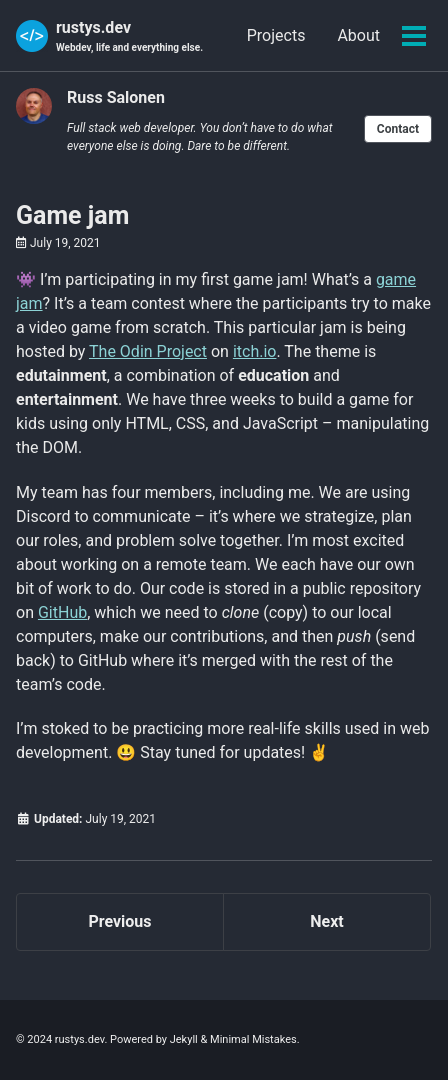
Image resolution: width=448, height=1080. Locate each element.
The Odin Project (148, 351)
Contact (398, 129)
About (358, 35)
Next (326, 921)
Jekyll (184, 1039)
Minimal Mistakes (253, 1039)
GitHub (62, 612)
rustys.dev (129, 36)
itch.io (255, 351)
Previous (119, 921)
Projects (276, 35)
